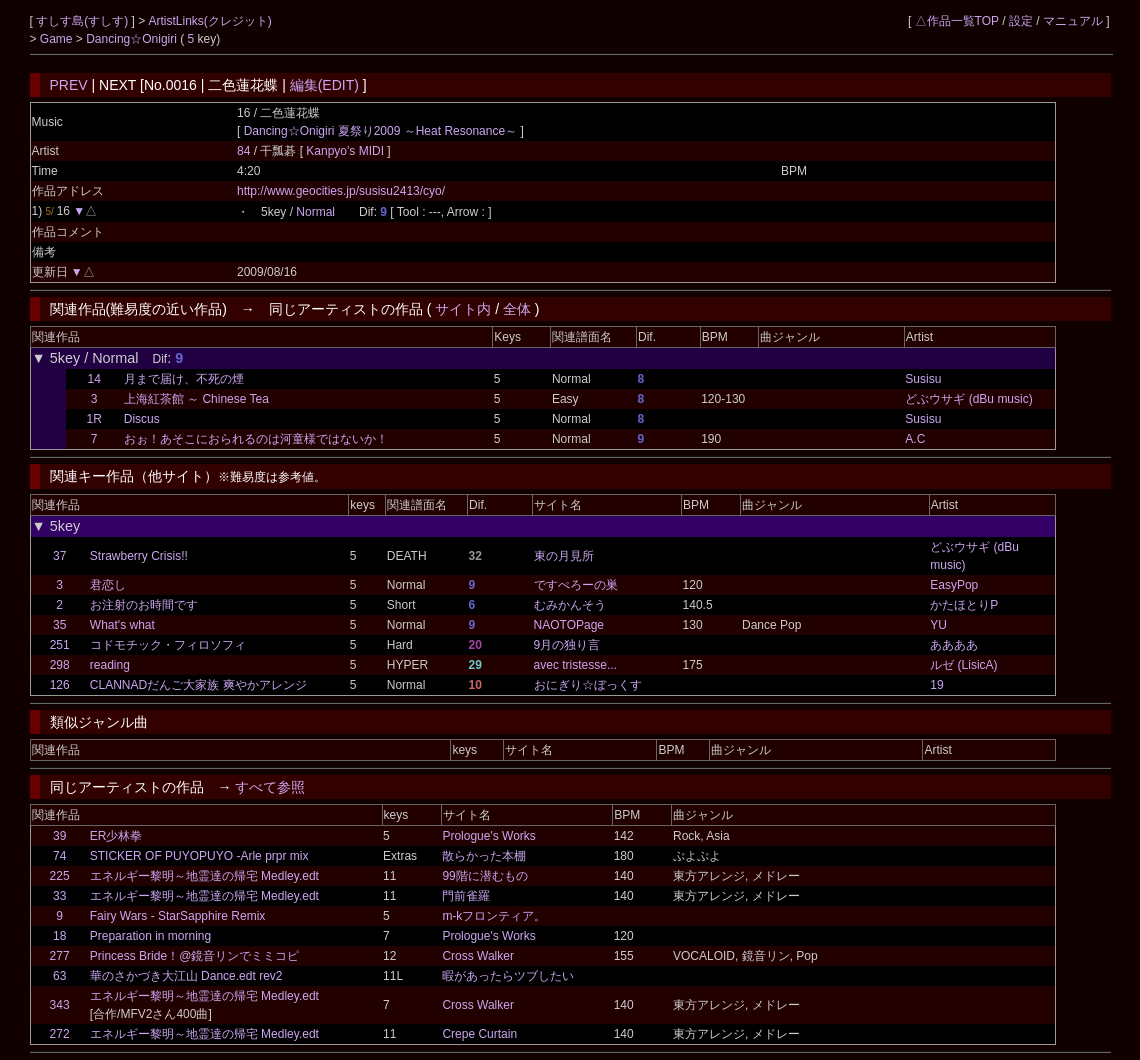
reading (110, 665)
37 (59, 556)
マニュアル (1073, 21)
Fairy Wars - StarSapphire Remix (178, 916)
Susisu (923, 379)
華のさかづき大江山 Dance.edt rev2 (186, 976)
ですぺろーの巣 (576, 585)
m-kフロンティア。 (494, 916)
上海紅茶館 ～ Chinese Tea (196, 399)
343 (60, 1005)
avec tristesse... (575, 665)
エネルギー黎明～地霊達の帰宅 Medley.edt (204, 876)
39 (59, 836)
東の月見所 (564, 556)
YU (938, 625)
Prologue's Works (488, 836)
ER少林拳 (116, 836)
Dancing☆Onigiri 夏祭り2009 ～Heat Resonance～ (380, 131)
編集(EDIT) (324, 85)
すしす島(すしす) (83, 21)
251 (60, 645)
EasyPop (954, 585)
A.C (915, 439)
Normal (315, 212)
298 (60, 665)
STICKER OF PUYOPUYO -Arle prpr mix (199, 856)
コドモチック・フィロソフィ (168, 645)
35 (59, 625)
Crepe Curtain (479, 1034)
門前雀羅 (466, 896)
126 (60, 685)
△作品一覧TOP (957, 21)
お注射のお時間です (144, 605)
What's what (122, 625)
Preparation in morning (150, 936)
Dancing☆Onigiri (133, 39)
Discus (142, 419)
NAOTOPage (569, 625)
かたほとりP (964, 605)
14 (94, 379)
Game (58, 39)
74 (59, 856)
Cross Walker (478, 956)
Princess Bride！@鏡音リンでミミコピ (195, 956)
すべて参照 (270, 787)
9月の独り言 (567, 645)
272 (60, 1034)
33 (59, 896)
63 (59, 976)
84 (243, 151)
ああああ (954, 645)
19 (936, 685)
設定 (1021, 21)
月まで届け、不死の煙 (184, 379)
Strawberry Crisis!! (139, 556)
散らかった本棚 (484, 856)
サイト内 (463, 309)
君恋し (108, 585)
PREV (69, 85)
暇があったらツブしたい (508, 976)
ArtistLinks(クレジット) (210, 21)
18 (59, 936)
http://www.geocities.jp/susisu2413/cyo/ (341, 191)
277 (60, 956)
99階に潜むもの (484, 876)
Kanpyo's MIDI (346, 151)
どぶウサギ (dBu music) (968, 399)
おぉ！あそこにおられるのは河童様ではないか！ (256, 439)
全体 (517, 309)
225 (60, 876)
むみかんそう (570, 605)
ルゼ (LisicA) (963, 665)
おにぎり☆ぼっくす (588, 685)
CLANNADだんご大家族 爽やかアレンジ (198, 685)
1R (94, 419)
